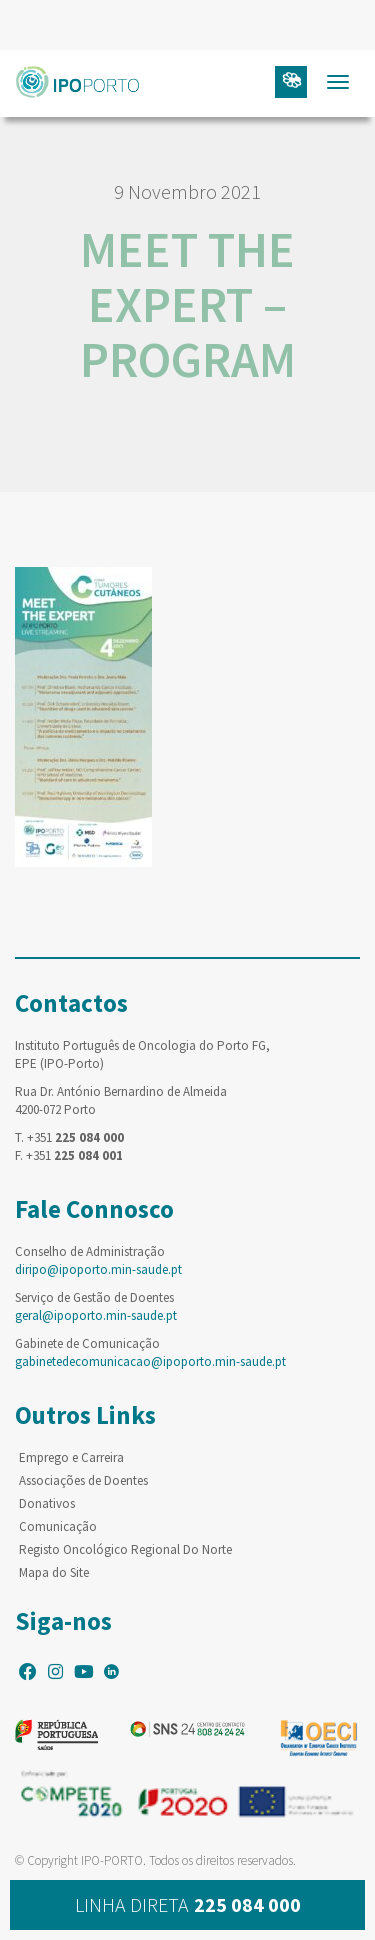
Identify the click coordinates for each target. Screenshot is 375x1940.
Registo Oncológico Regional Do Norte (125, 1549)
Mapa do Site (54, 1572)
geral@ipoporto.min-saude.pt (96, 1315)
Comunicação (58, 1526)
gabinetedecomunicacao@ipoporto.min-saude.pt (150, 1361)
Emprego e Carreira (71, 1457)
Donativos (47, 1503)
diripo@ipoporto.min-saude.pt (98, 1269)
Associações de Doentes (83, 1480)
